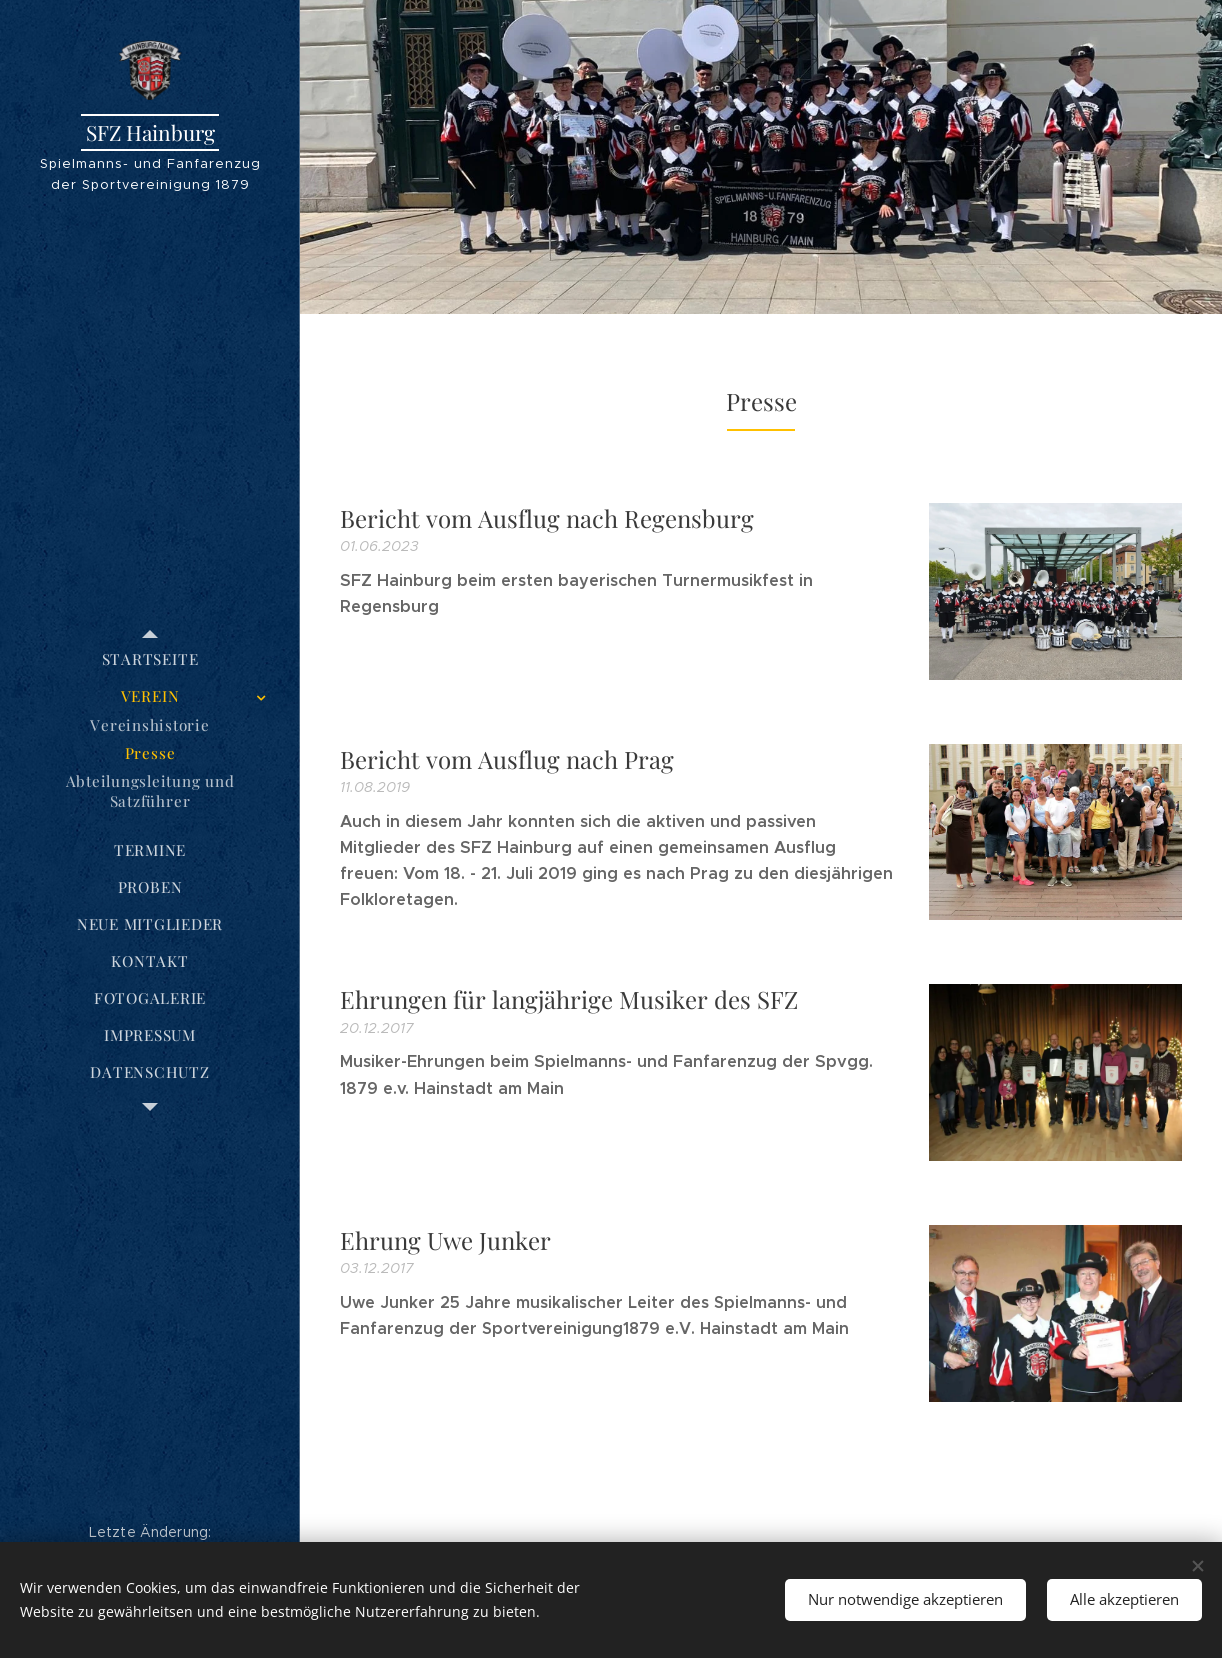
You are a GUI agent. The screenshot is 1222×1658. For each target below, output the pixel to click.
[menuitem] (150, 659)
